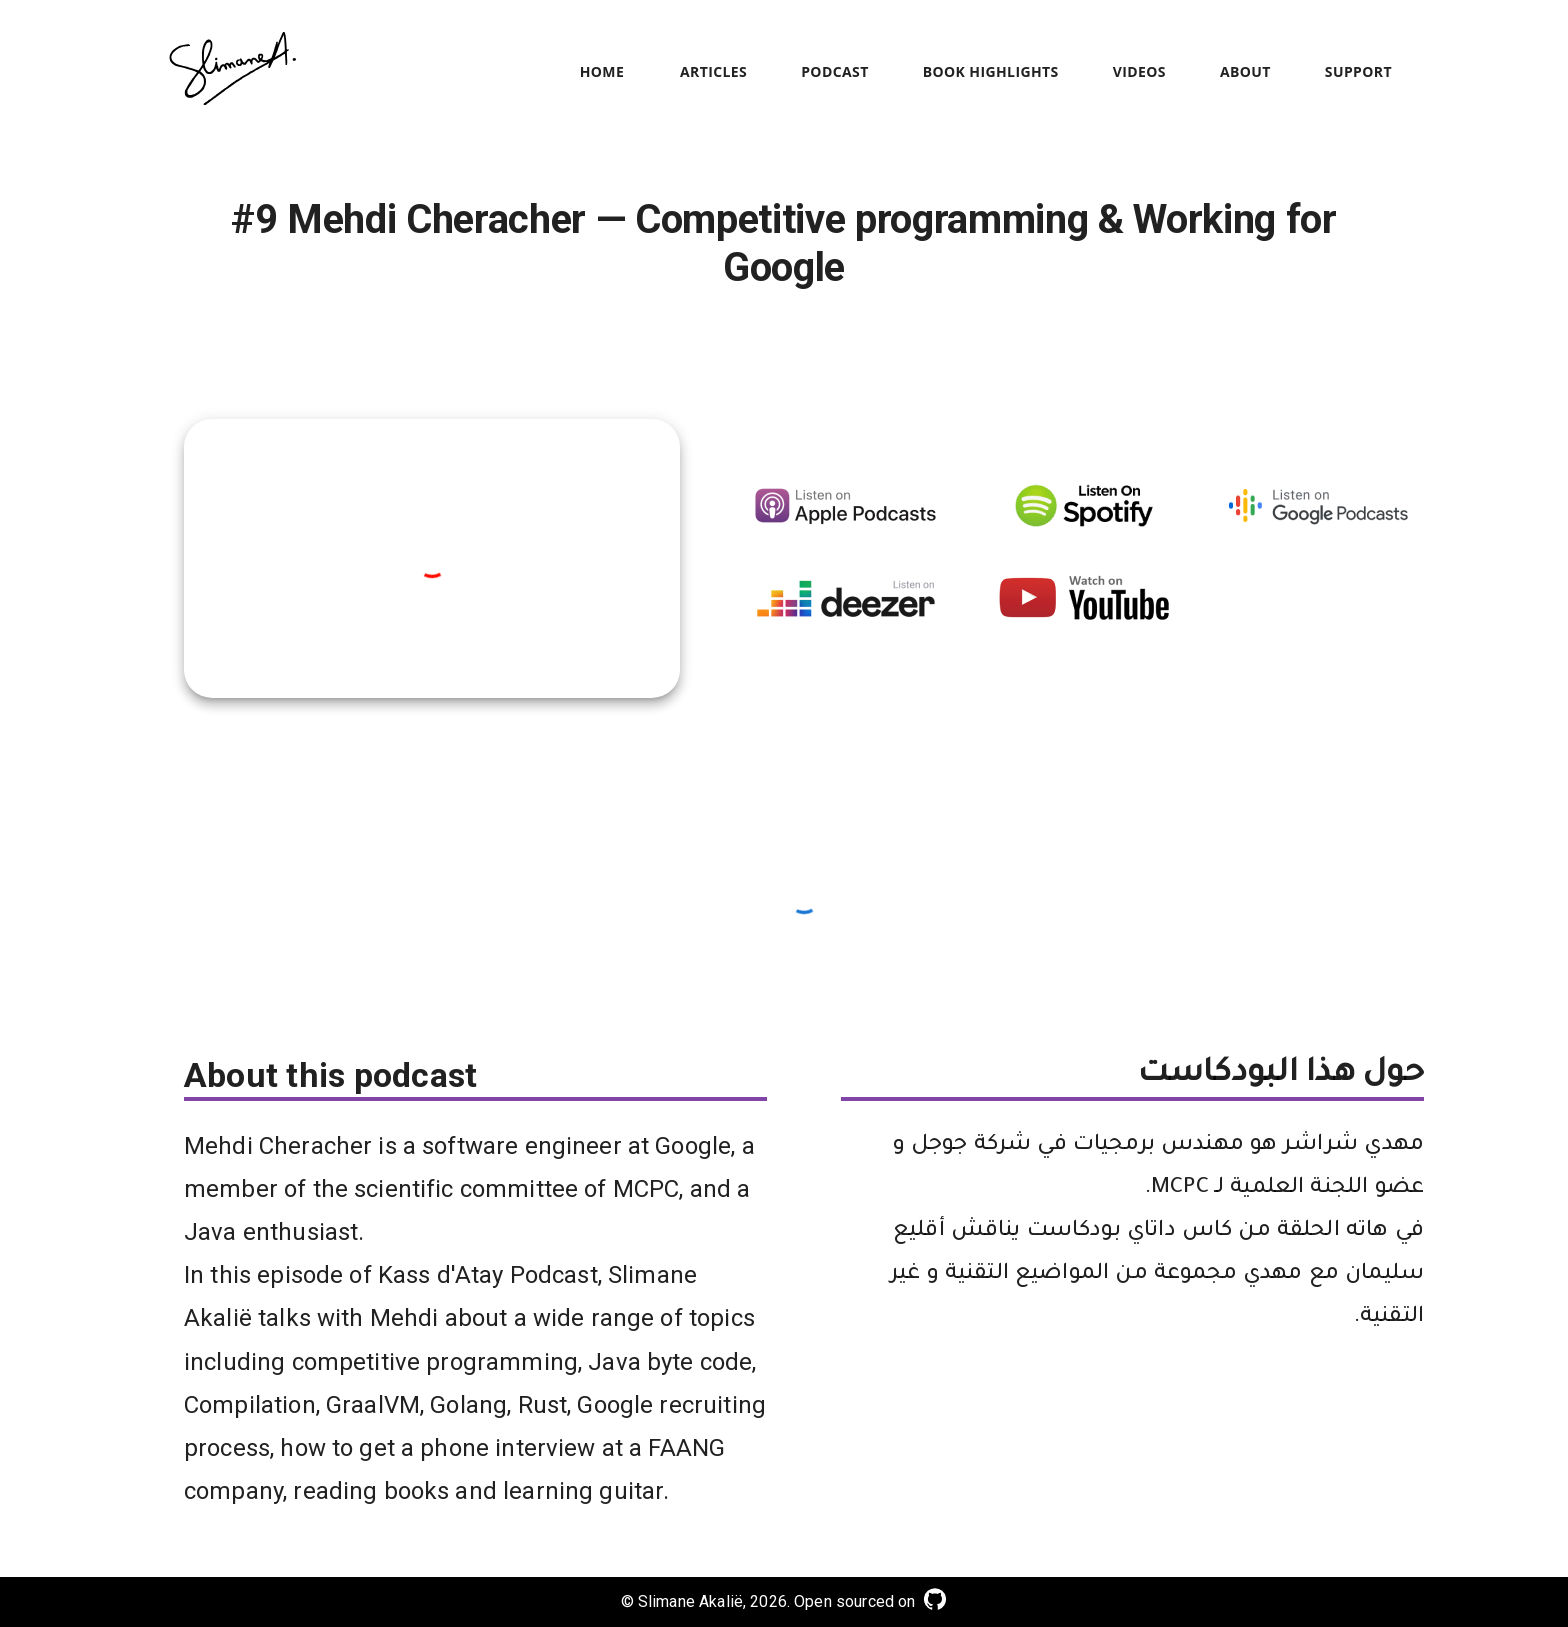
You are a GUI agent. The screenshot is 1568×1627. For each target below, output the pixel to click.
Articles (713, 72)
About (1245, 72)
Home (602, 72)
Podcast (835, 72)
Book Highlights (991, 72)
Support (1358, 72)
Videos (1139, 72)
